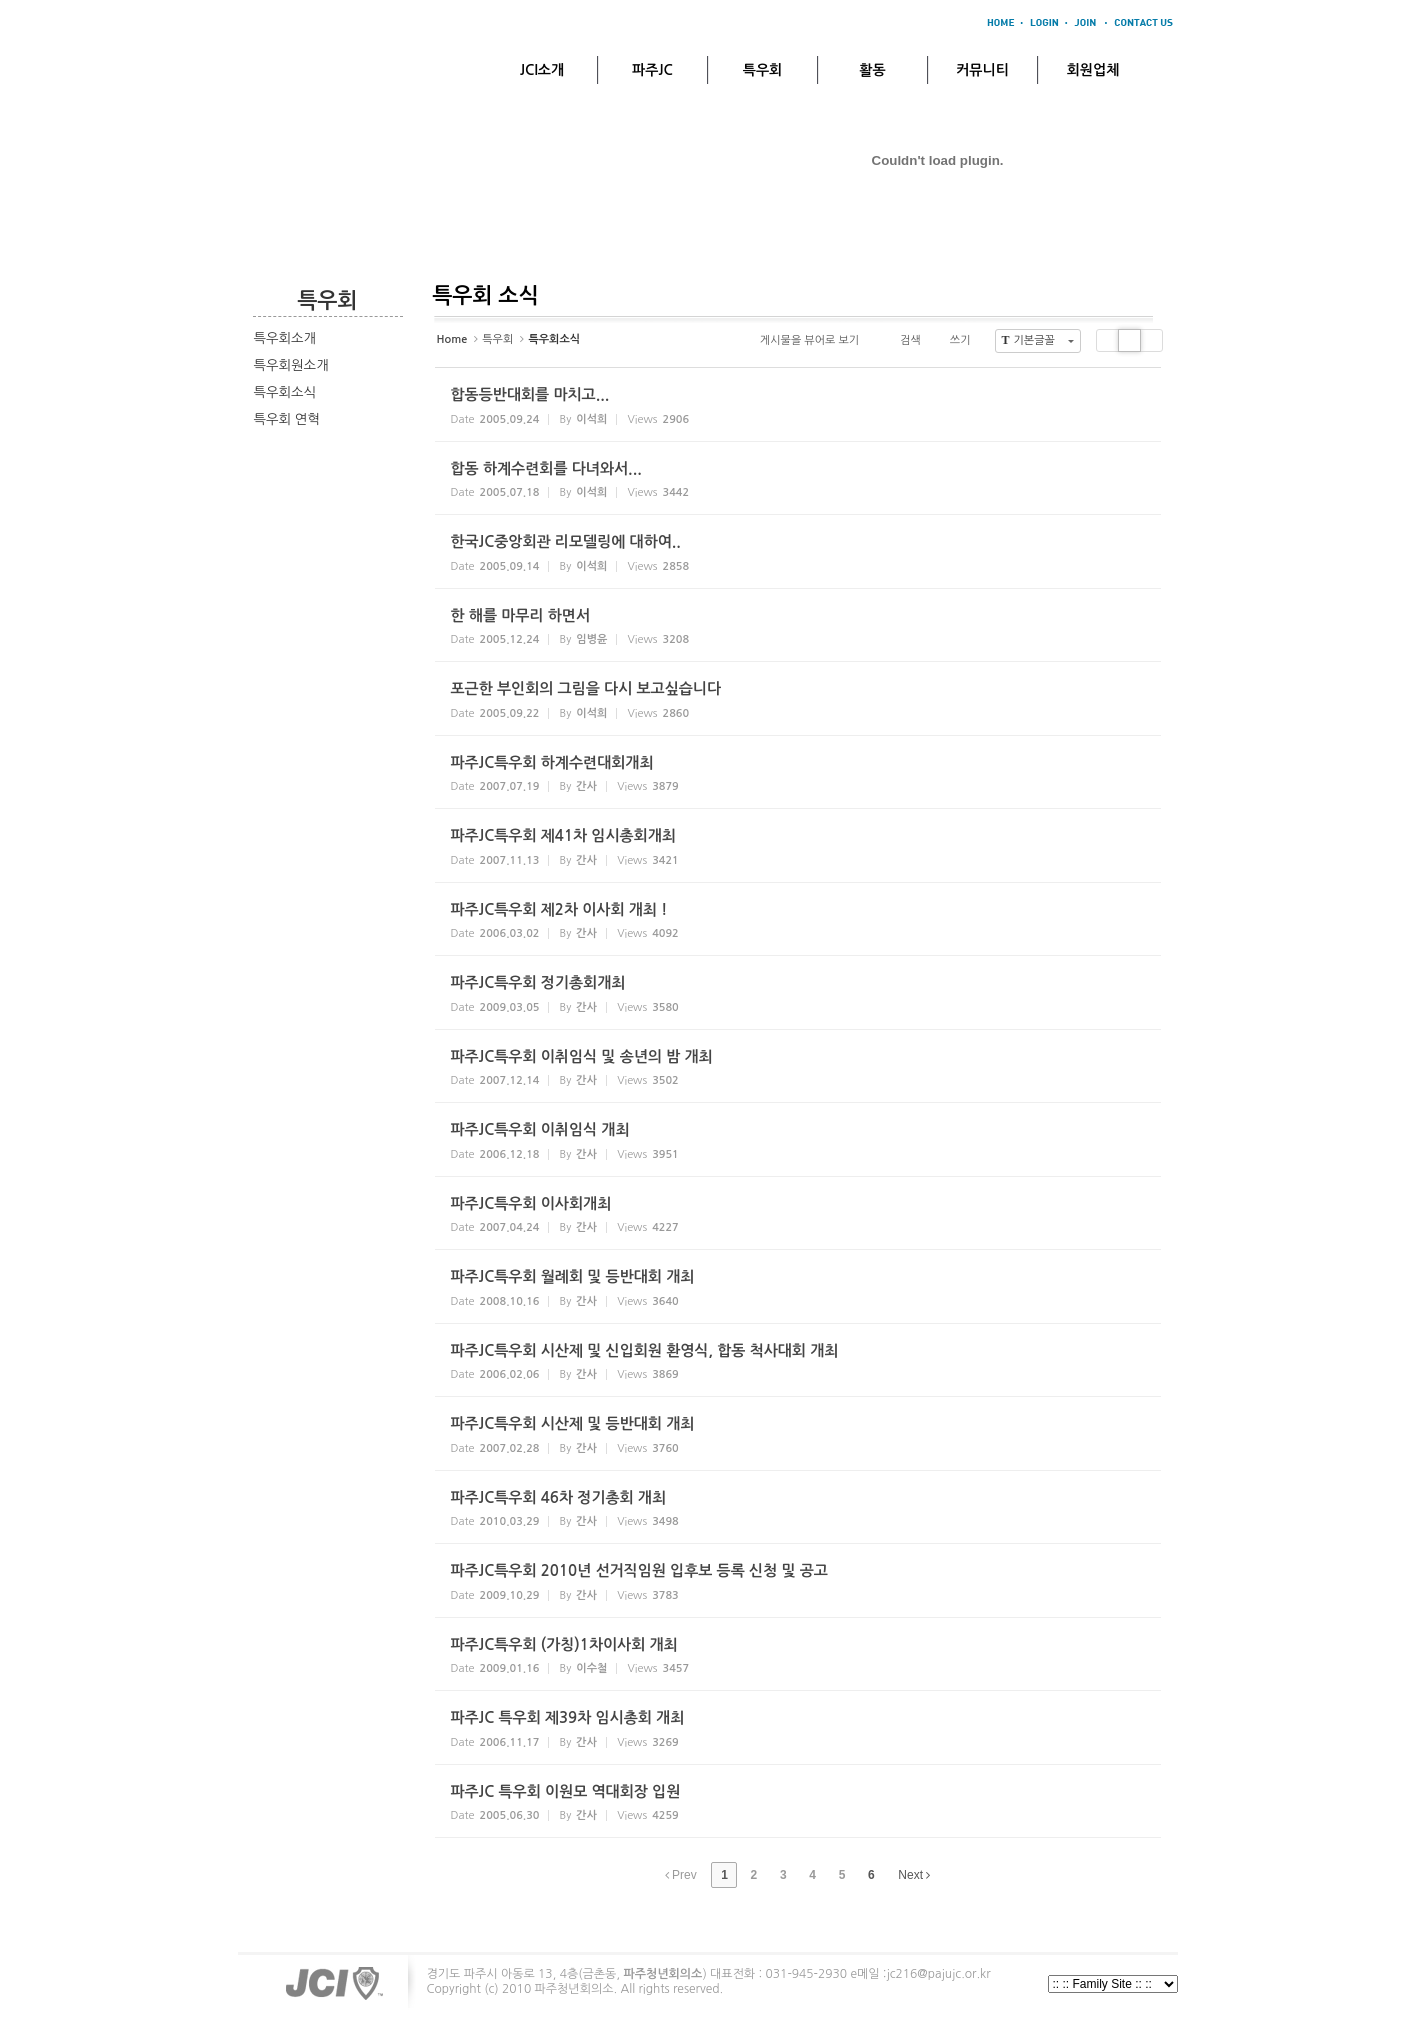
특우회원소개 (291, 365)
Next (914, 1875)
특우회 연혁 (287, 419)
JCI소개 (542, 70)
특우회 (762, 70)
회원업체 (1093, 70)
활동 (872, 70)
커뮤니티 (982, 70)
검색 (902, 341)
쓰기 (952, 341)
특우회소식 (285, 392)
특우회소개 (285, 338)
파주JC (652, 70)
